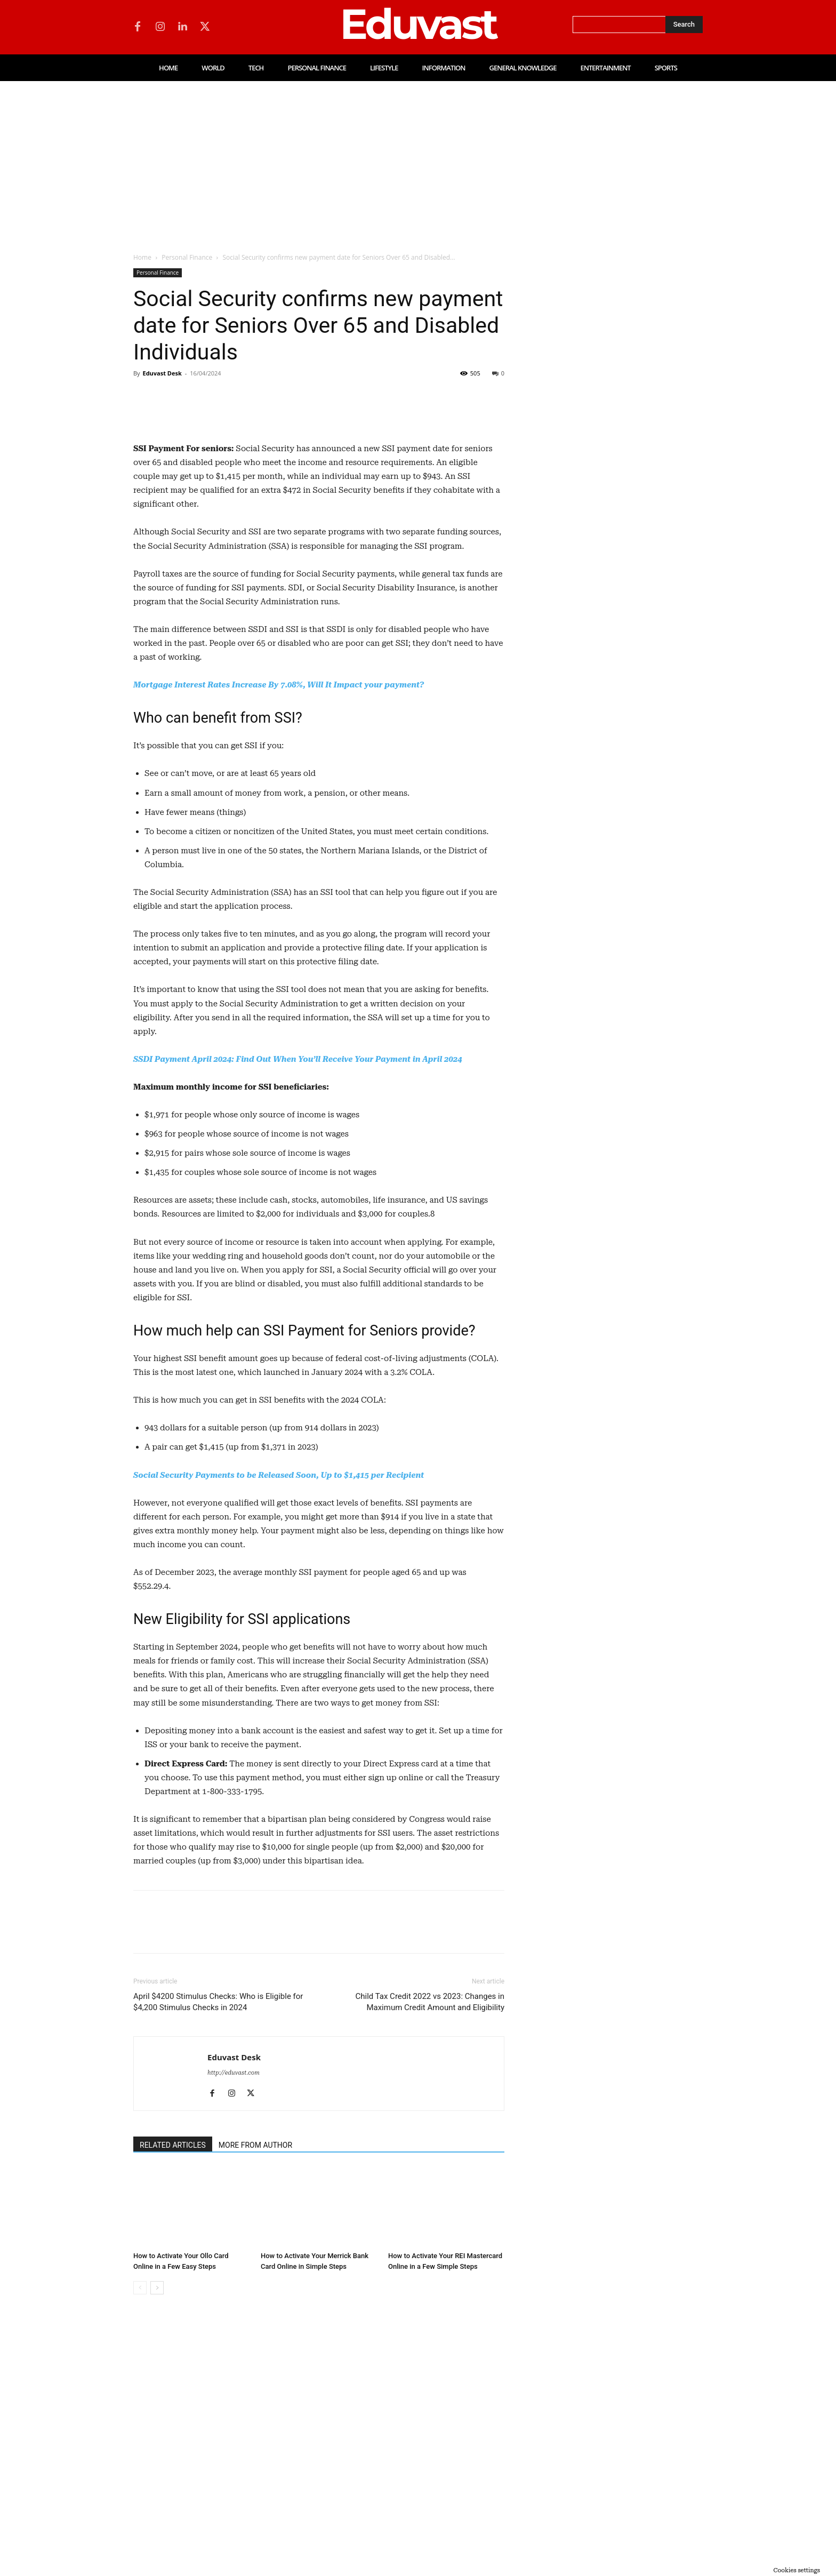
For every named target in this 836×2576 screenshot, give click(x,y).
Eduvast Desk (161, 373)
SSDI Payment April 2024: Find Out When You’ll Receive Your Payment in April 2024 (297, 1268)
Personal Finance (187, 257)
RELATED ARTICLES (173, 2354)
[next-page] (157, 2496)
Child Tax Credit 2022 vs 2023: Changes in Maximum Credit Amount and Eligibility (429, 2211)
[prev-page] (140, 2496)
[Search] (684, 24)
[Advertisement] (418, 161)
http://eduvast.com (233, 2281)
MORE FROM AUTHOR (255, 2354)
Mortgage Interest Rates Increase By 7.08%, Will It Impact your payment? (278, 894)
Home (142, 257)
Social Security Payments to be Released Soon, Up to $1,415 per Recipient (278, 1684)
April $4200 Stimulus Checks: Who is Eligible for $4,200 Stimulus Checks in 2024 (218, 2211)
